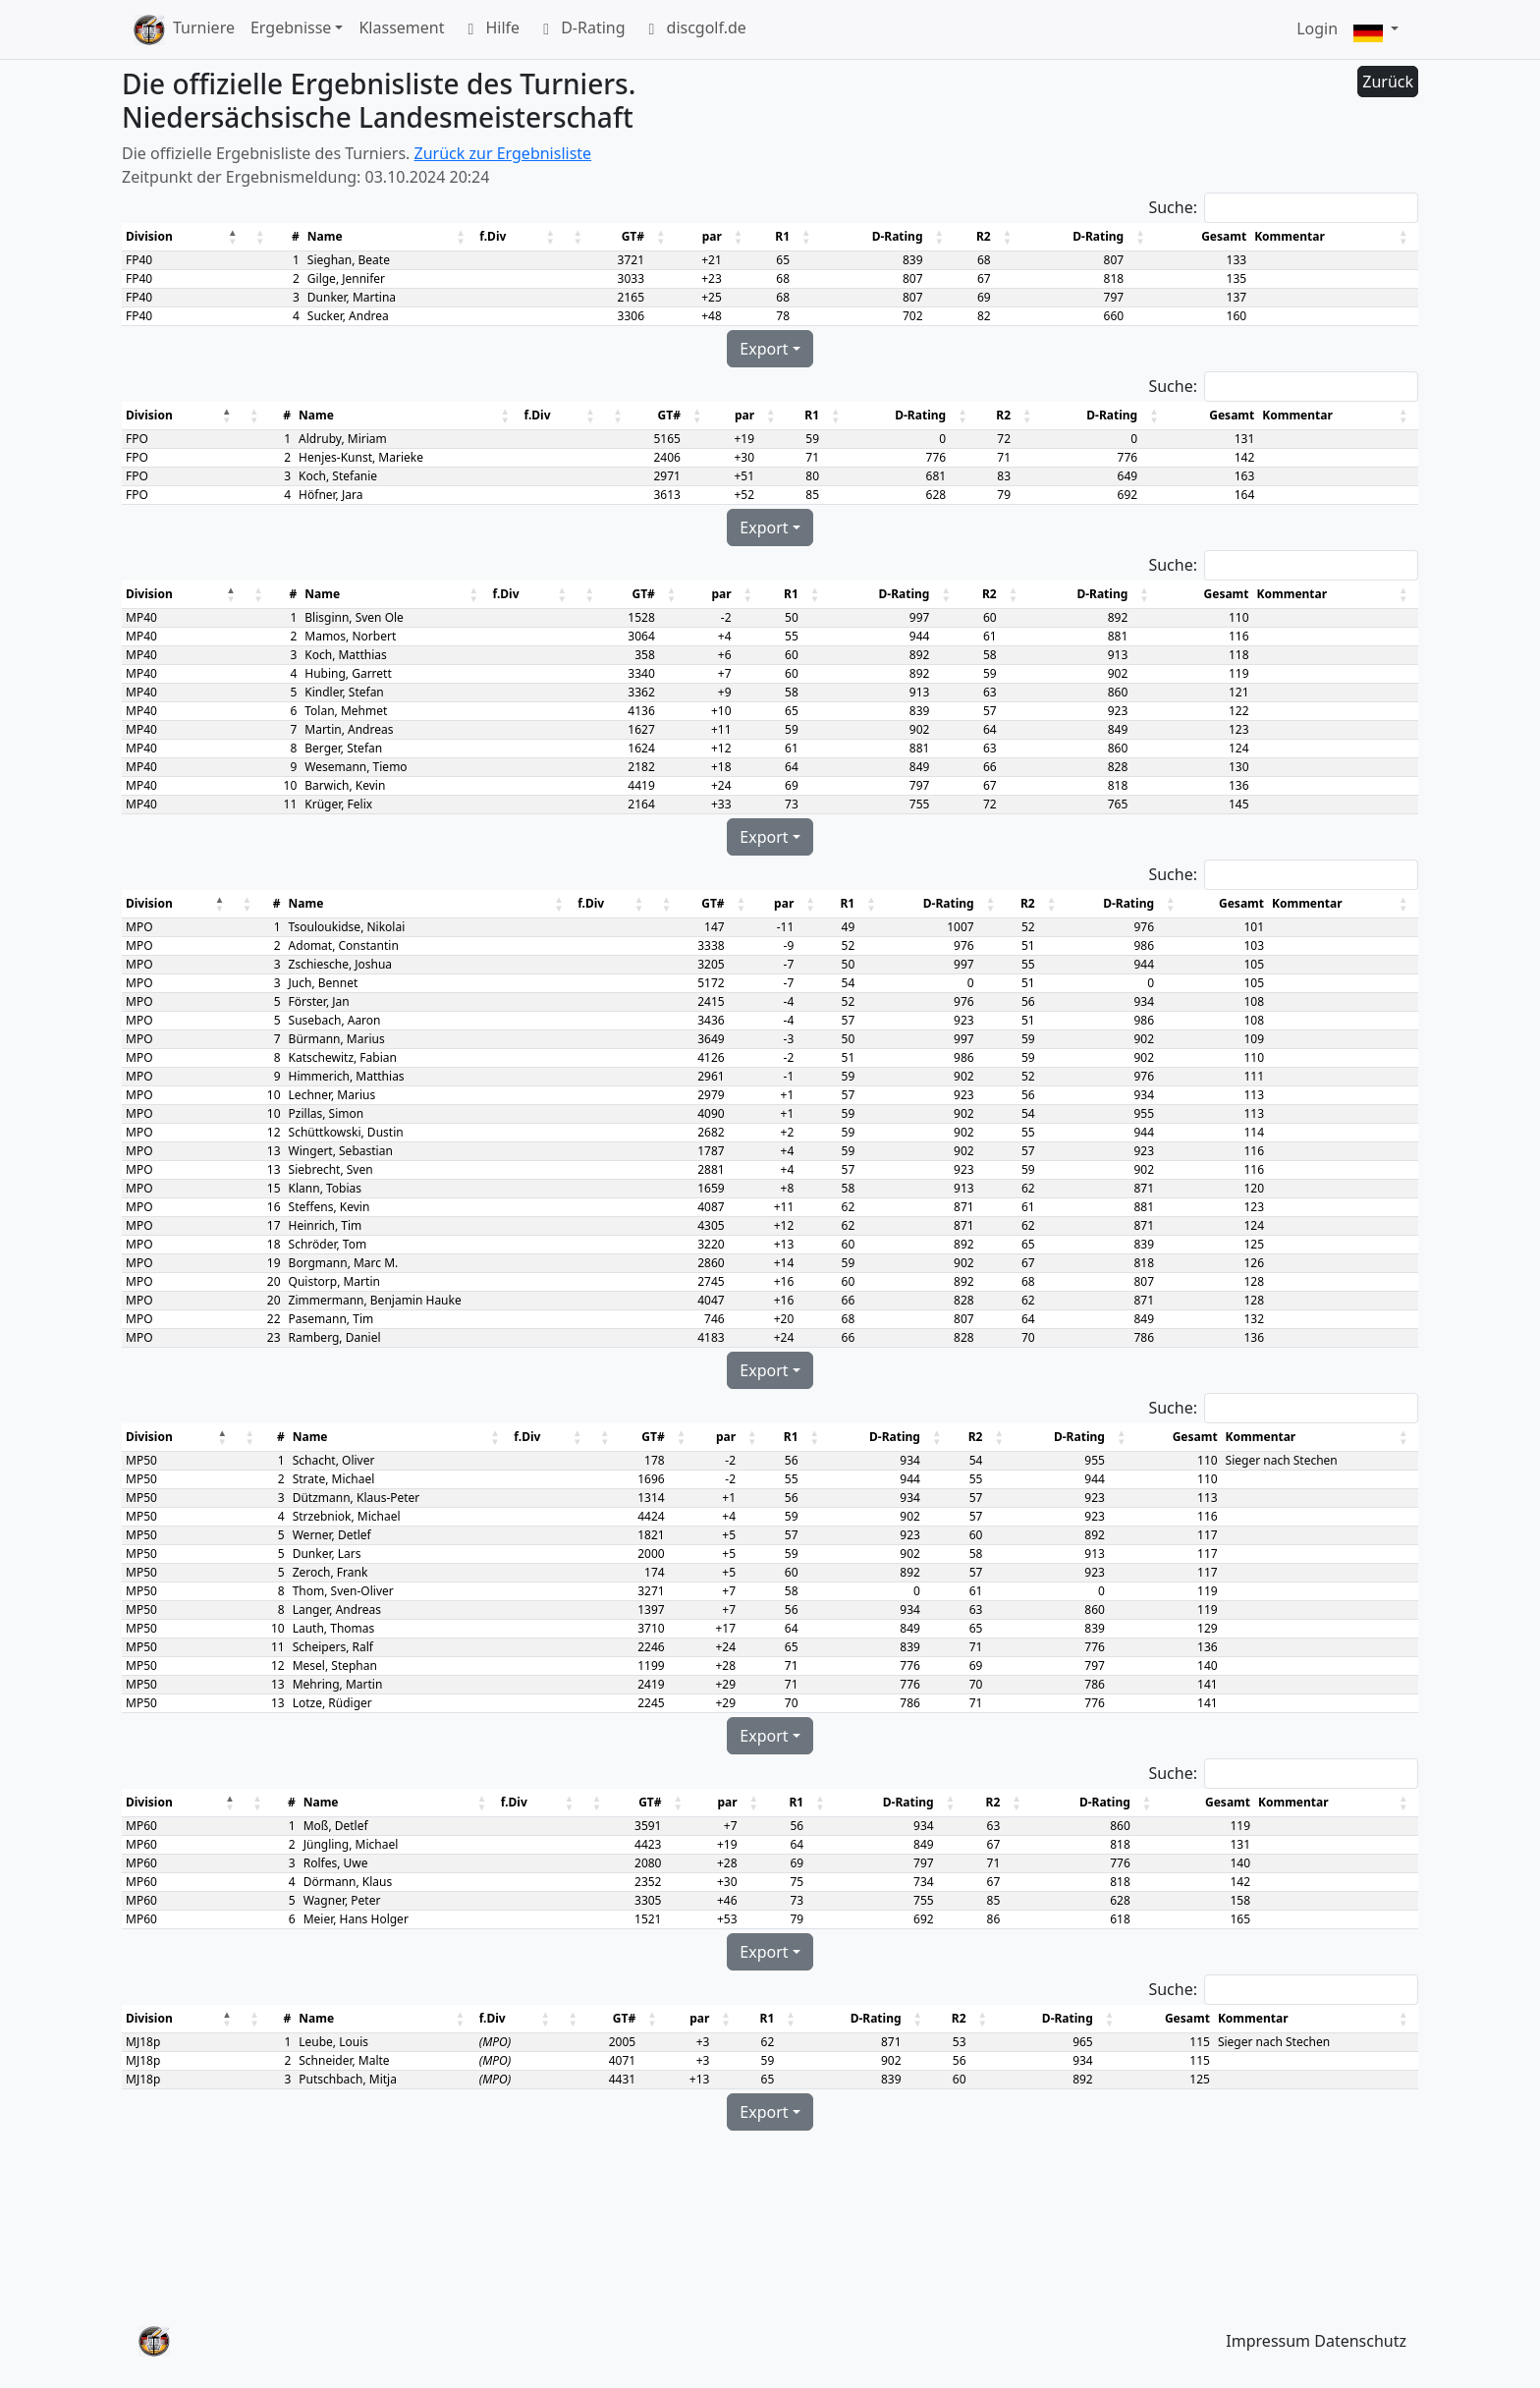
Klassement (401, 27)
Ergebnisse (290, 27)
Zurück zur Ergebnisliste (503, 153)
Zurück (1387, 81)
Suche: (1172, 207)
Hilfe (490, 29)
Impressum (1268, 2341)
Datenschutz (1360, 2341)
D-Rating (580, 29)
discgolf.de (693, 29)
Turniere (204, 27)
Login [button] (1317, 28)
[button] (1376, 30)
